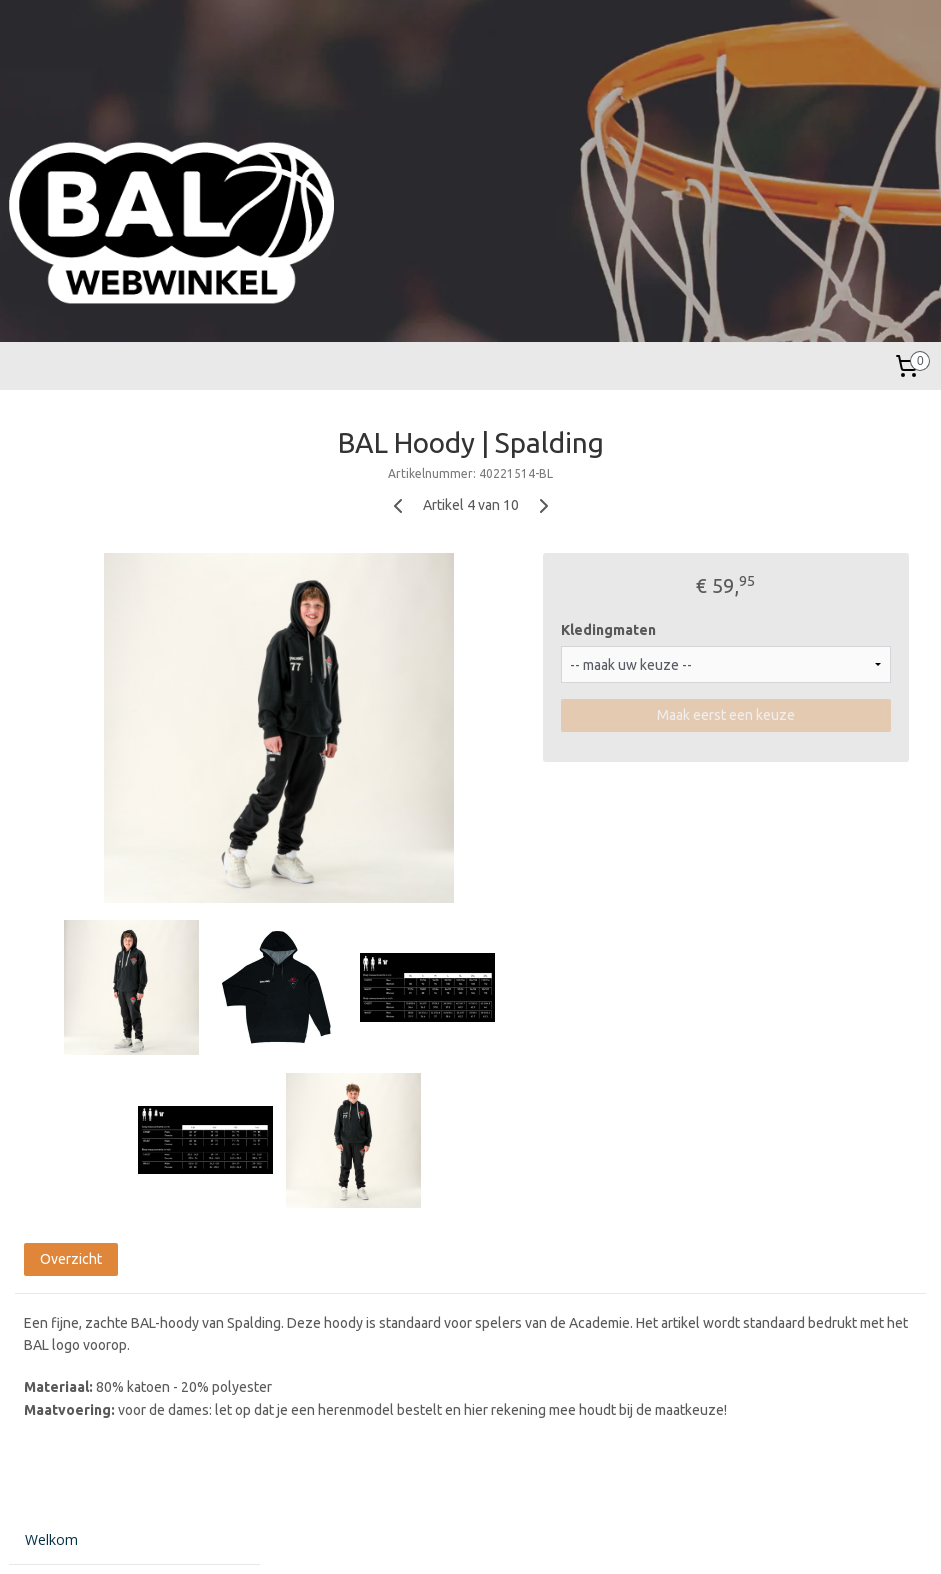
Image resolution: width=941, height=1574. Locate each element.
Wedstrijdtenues (77, 676)
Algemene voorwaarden (102, 885)
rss (439, 1537)
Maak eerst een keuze (783, 716)
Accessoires (63, 582)
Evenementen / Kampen (103, 757)
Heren (44, 488)
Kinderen (53, 550)
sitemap (402, 1537)
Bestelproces (67, 854)
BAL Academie (72, 645)
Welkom (51, 438)
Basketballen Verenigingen (110, 707)
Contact (50, 917)
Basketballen (66, 613)
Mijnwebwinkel (683, 1537)
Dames (48, 519)
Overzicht (340, 1266)
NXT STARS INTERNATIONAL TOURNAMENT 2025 (121, 797)
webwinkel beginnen (511, 1537)
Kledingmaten (723, 630)
